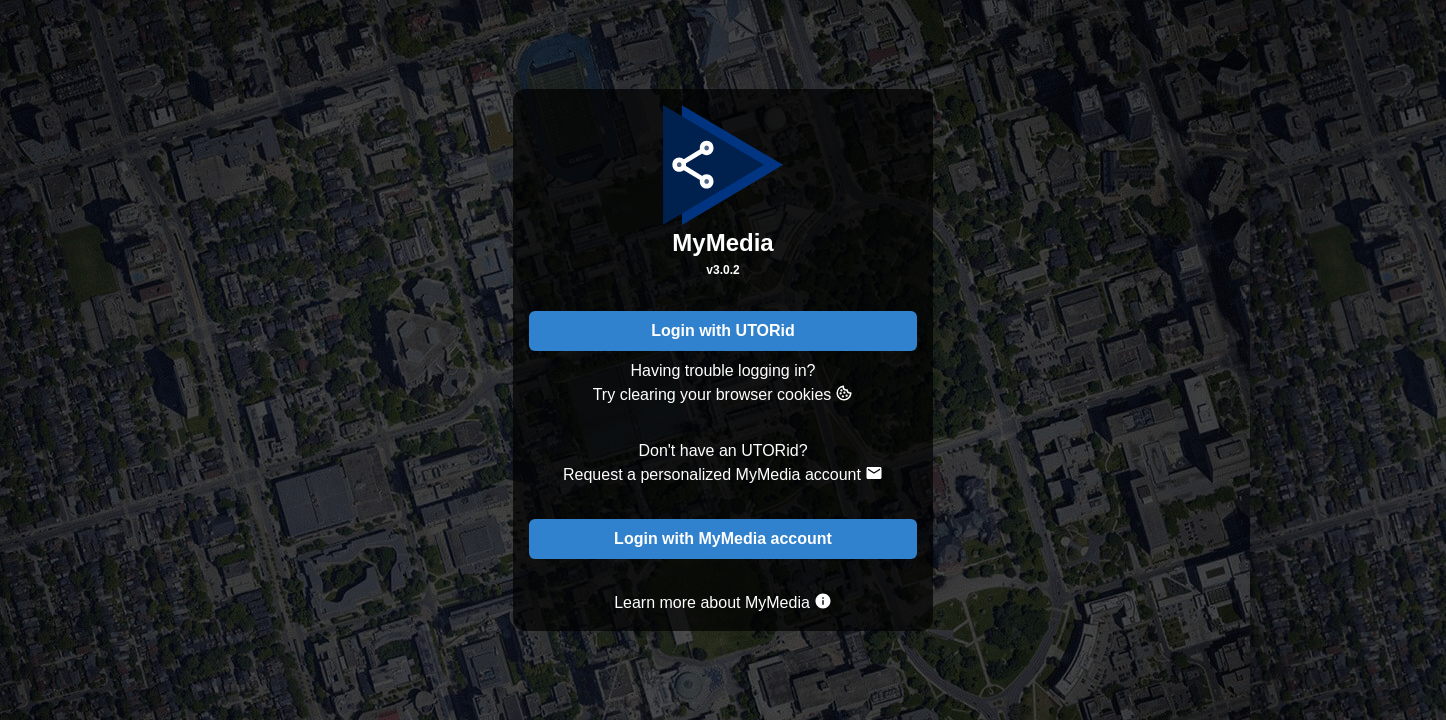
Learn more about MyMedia (723, 601)
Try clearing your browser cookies (723, 393)
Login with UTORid (723, 330)
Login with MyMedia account (723, 538)
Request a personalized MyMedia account (723, 473)
